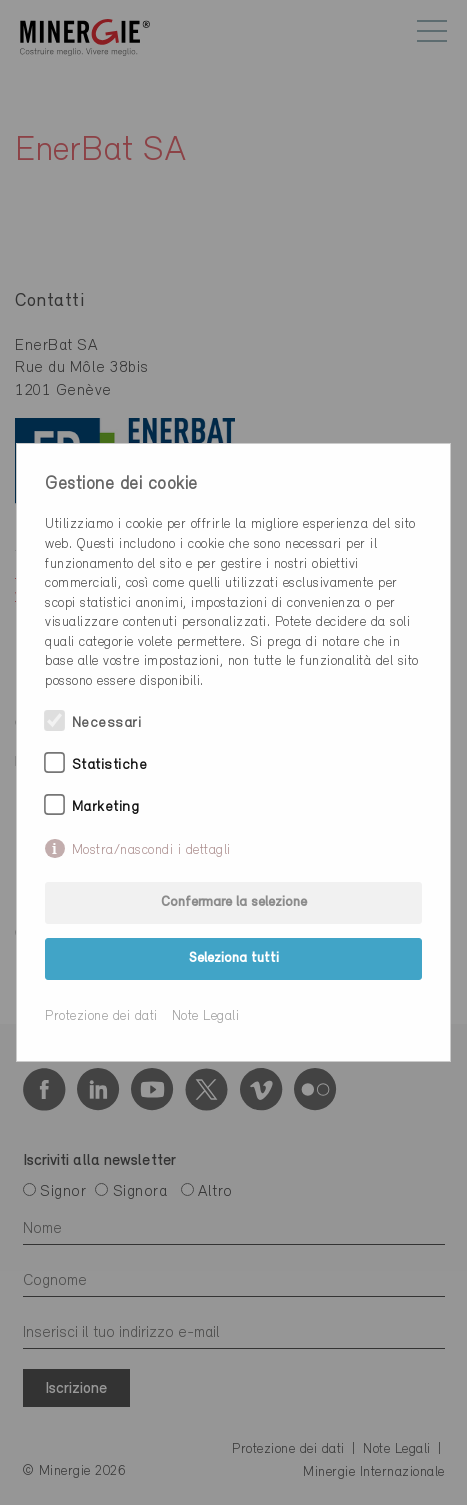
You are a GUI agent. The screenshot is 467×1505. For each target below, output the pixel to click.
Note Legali (206, 1016)
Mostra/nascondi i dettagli (151, 850)
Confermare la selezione (234, 902)
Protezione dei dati (101, 1016)
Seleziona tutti (234, 958)
